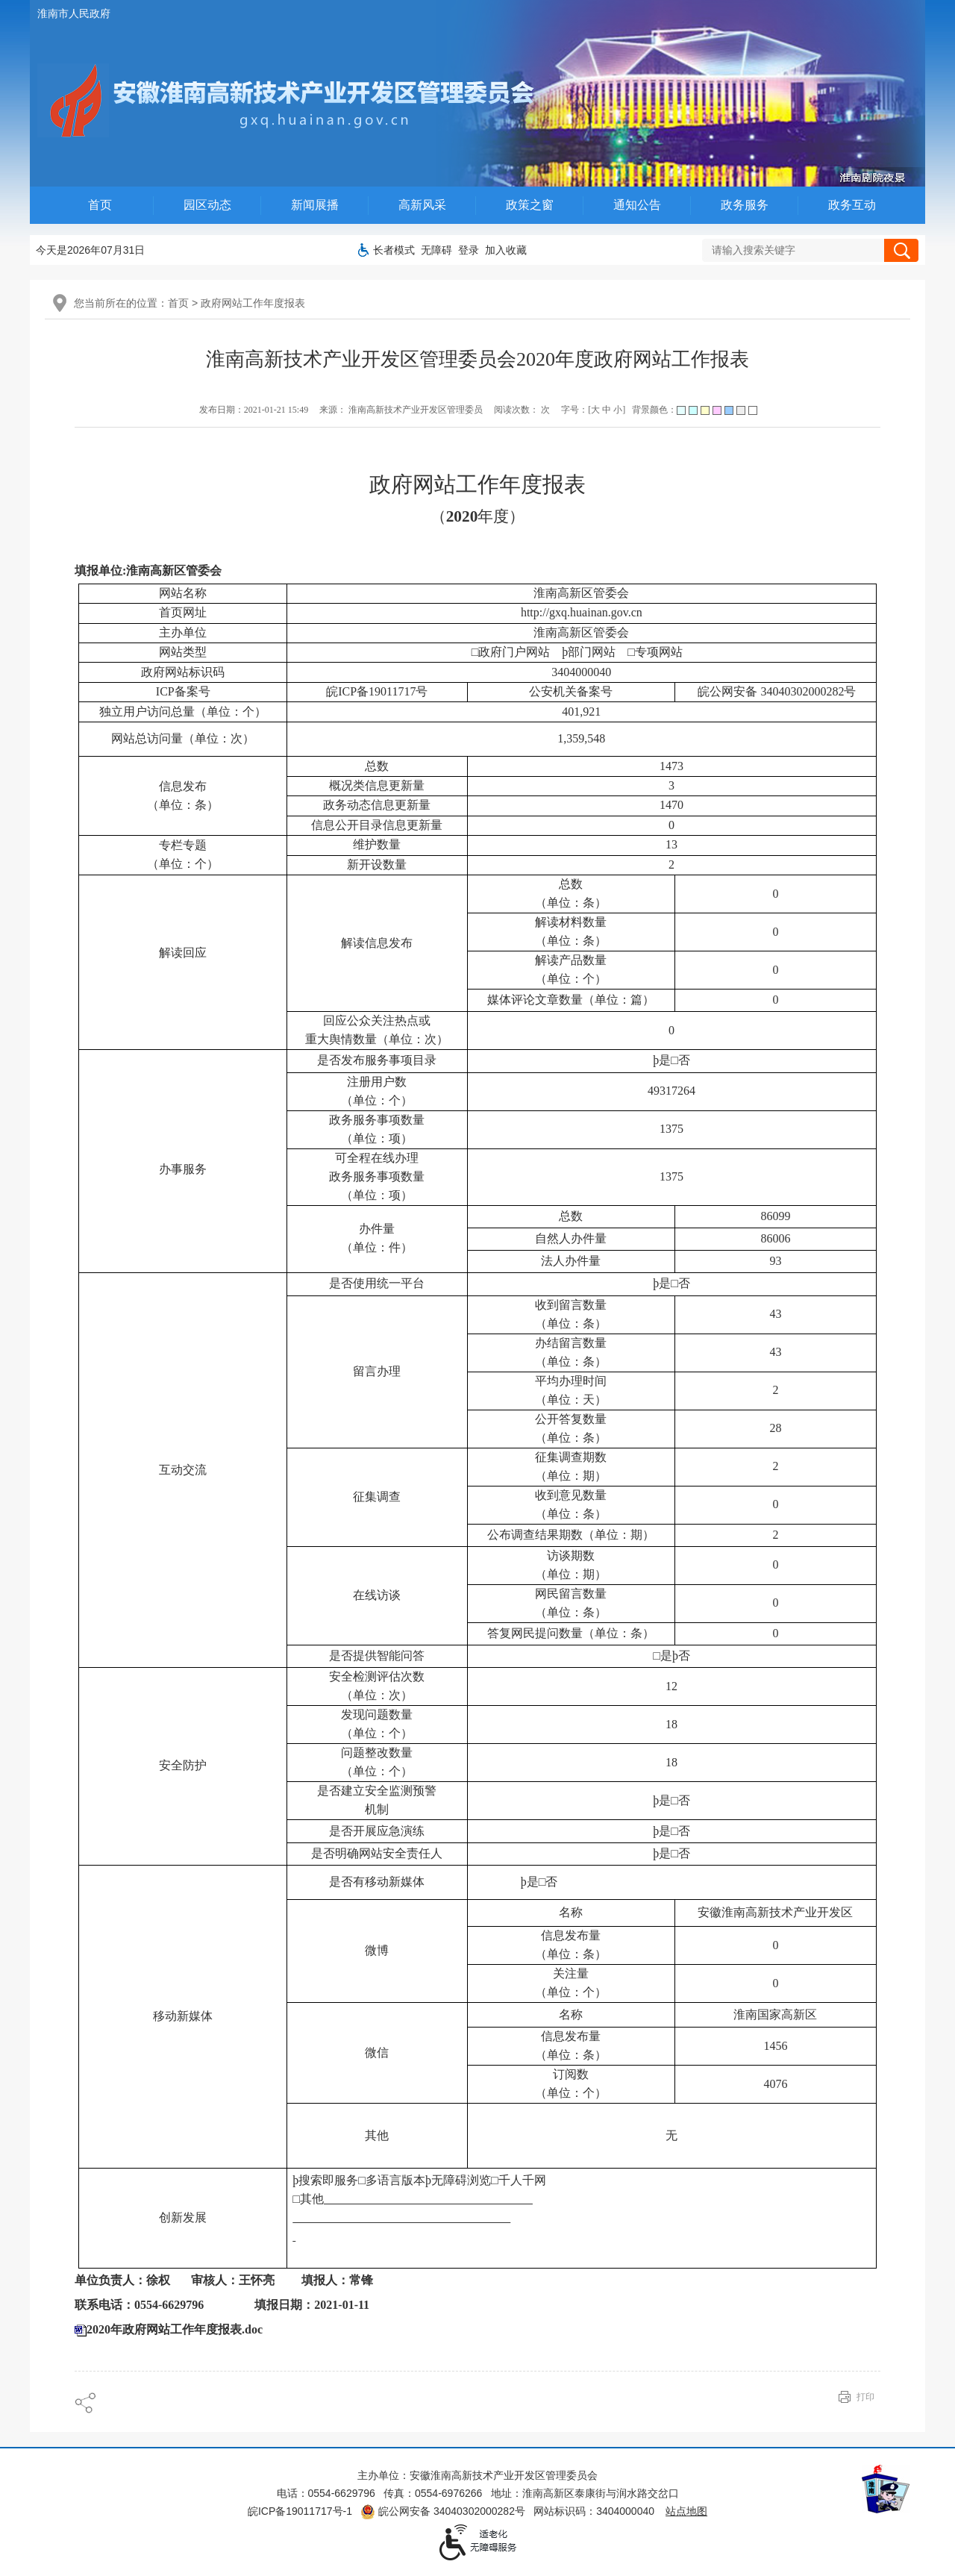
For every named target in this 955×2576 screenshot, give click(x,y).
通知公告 (637, 204)
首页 (100, 204)
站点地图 (686, 2511)
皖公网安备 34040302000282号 (442, 2511)
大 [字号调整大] (595, 409)
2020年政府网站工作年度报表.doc (175, 2329)
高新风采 (422, 204)
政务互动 (852, 204)
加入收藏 (506, 250)
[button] (394, 250)
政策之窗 (530, 204)
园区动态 (207, 204)
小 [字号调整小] (617, 409)
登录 (468, 250)
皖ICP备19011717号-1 (300, 2511)
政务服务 (744, 204)
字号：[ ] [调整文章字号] (593, 409)
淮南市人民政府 (73, 13)
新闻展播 (315, 204)
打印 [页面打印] (865, 2397)
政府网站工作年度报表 (253, 303)
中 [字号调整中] (606, 409)
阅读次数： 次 (522, 409)
